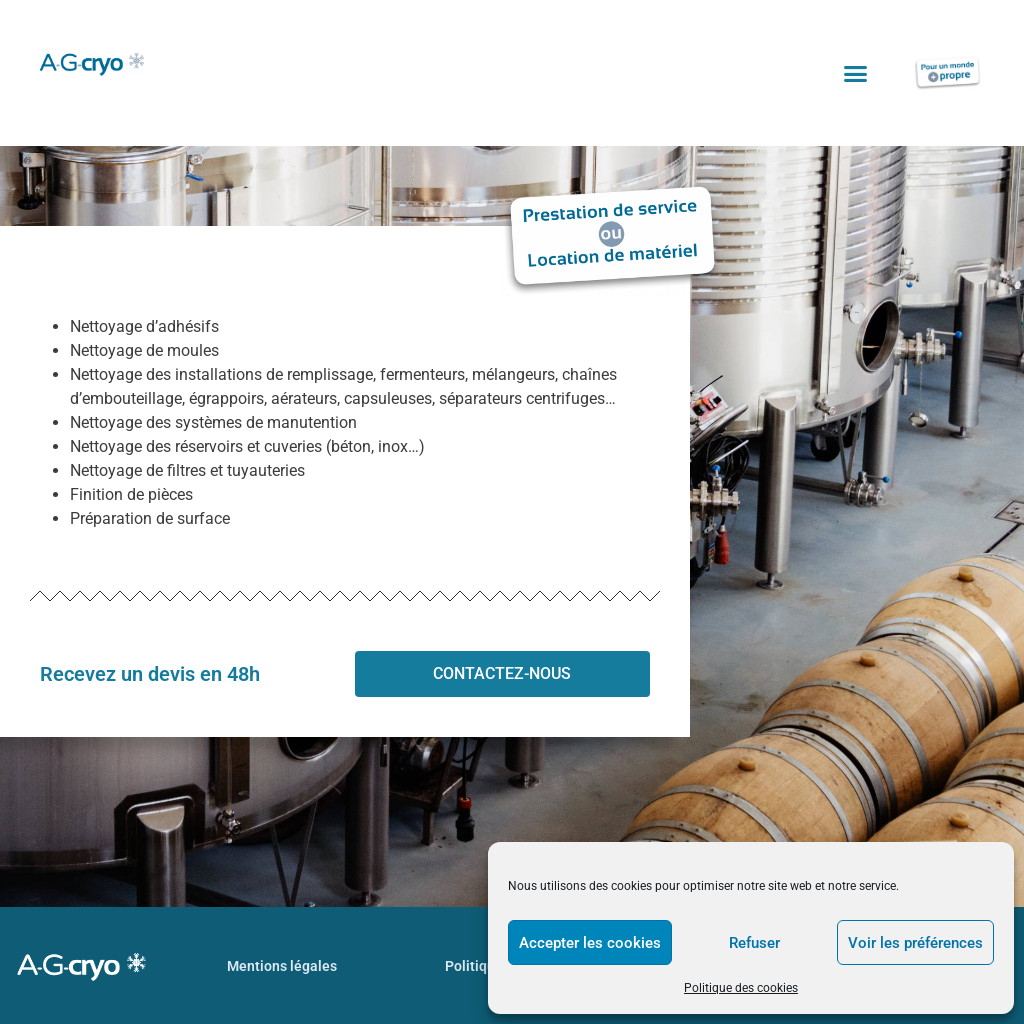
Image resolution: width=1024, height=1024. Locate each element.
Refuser (754, 943)
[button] (856, 73)
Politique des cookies (741, 988)
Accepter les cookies (590, 943)
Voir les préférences (915, 943)
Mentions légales (282, 966)
